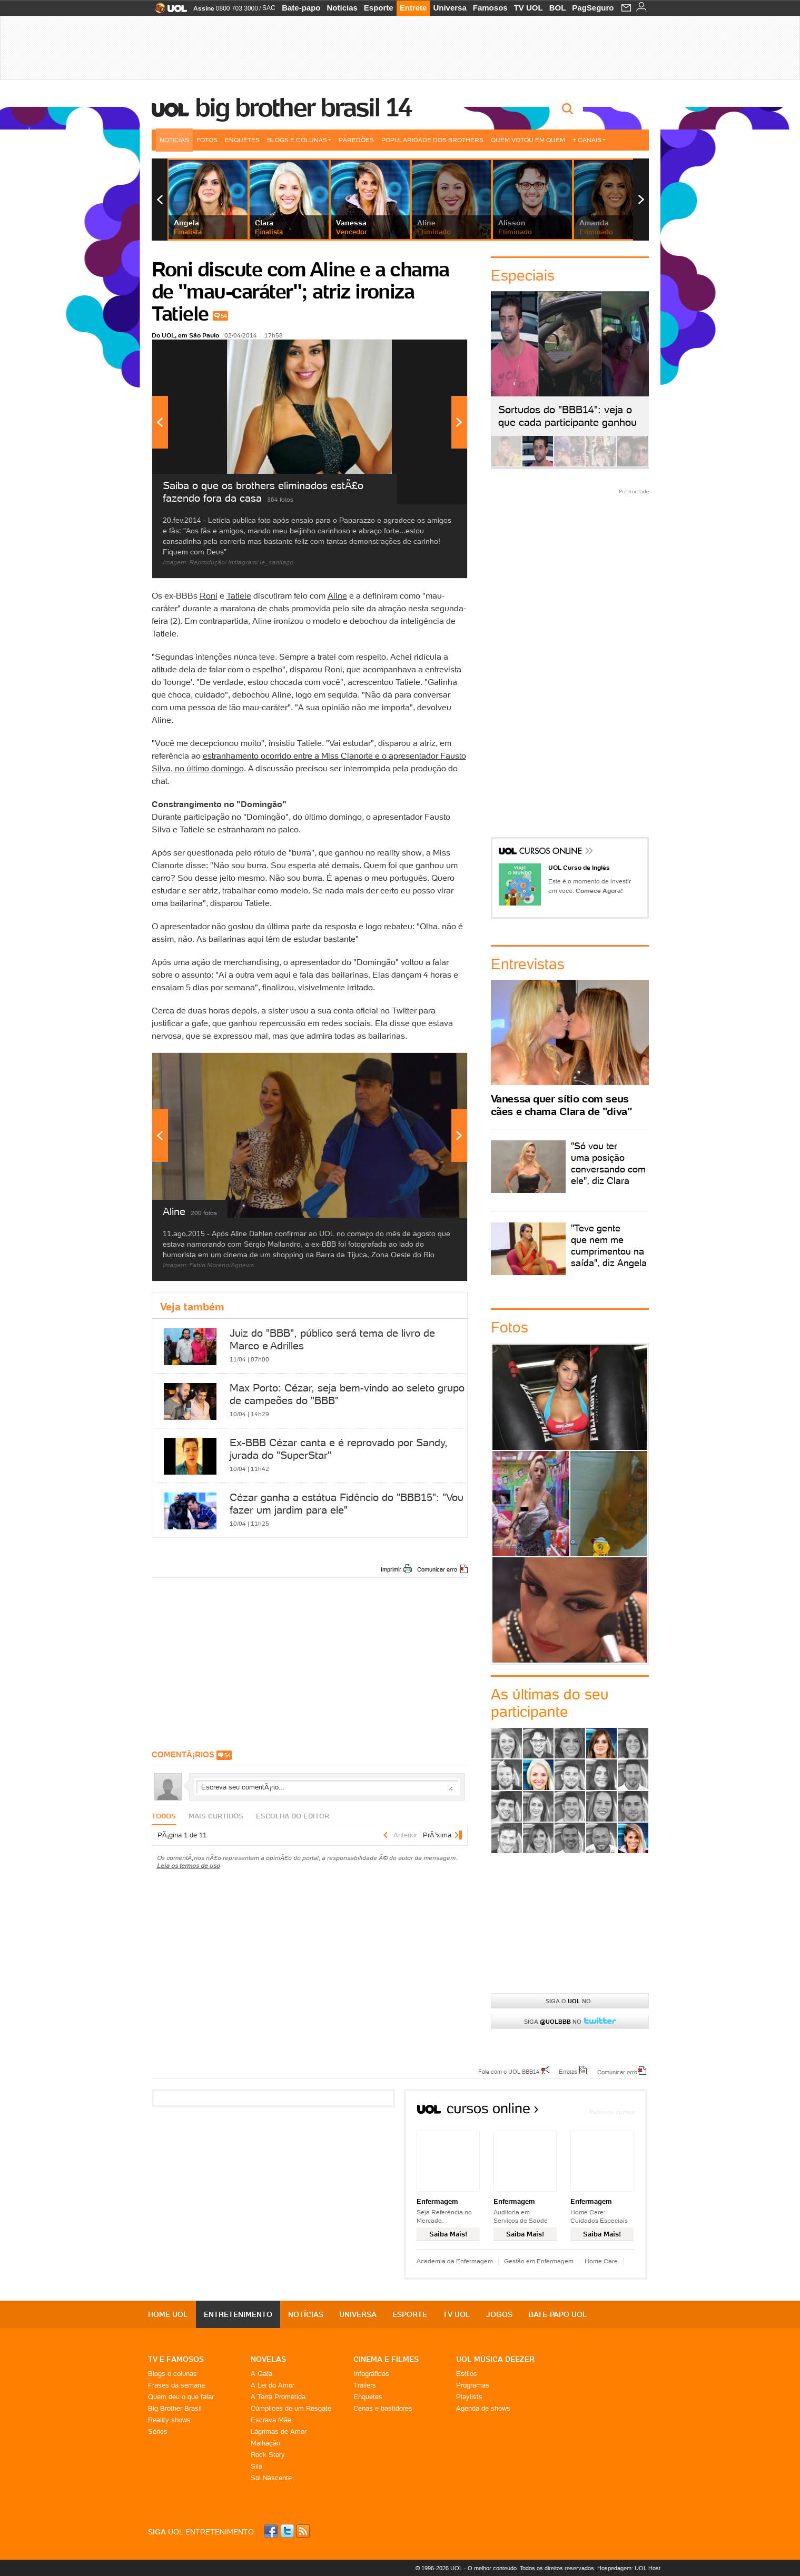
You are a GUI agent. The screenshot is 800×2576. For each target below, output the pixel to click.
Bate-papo (301, 7)
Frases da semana (176, 2385)
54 (224, 316)
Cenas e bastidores (382, 2408)
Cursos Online (551, 852)
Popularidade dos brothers (432, 140)
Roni (209, 595)
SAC (268, 8)
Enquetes (242, 140)
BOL (557, 7)
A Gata (261, 2373)
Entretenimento (238, 2314)
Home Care (601, 2261)
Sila (256, 2466)
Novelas (268, 2359)
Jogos (499, 2314)
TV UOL (528, 7)
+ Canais (589, 140)
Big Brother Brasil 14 (303, 107)
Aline (337, 595)
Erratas (568, 2071)
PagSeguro (593, 7)
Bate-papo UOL (557, 2314)
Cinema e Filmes (386, 2359)
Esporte (378, 7)
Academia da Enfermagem (455, 2261)
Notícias (342, 7)
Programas (472, 2385)
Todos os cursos (612, 2112)
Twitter (288, 2531)
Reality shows (169, 2419)
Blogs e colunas (172, 2373)
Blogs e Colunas (299, 140)
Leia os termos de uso (188, 1865)
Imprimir (391, 1569)
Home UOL (168, 2314)
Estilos (466, 2373)
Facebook (272, 2531)
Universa (449, 7)
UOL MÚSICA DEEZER (495, 2359)
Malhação (265, 2443)
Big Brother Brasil (175, 2408)
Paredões (356, 140)
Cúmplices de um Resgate (291, 2408)
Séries (157, 2431)
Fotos (207, 140)
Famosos (490, 7)
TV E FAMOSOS (176, 2359)
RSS (304, 2531)
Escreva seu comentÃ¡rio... (327, 1787)
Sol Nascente (271, 2477)
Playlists (469, 2396)
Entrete (413, 7)
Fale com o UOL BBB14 (508, 2071)
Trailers (364, 2385)
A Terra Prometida (278, 2396)
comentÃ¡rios (183, 1754)
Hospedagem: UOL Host (628, 2568)
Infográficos (371, 2373)
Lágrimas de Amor (279, 2431)
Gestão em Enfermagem (539, 2261)
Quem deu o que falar (181, 2396)
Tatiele (238, 595)
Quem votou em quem (528, 140)
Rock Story (268, 2454)
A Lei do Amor (272, 2385)
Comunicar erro (437, 1569)
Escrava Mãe (271, 2419)
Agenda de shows (483, 2408)
